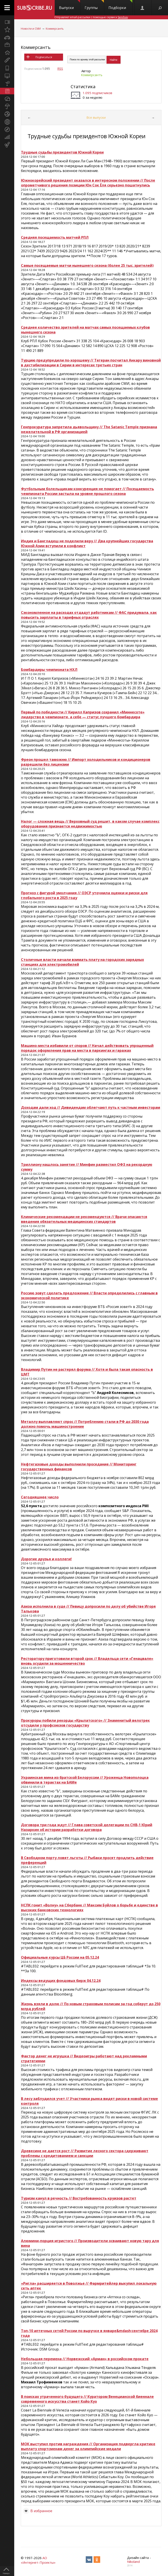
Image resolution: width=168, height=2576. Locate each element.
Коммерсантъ (55, 28)
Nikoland (133, 2561)
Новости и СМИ (31, 28)
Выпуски (69, 5)
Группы (94, 5)
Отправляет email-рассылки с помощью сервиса (91, 17)
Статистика (83, 87)
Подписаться (43, 57)
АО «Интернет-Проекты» (38, 2560)
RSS (60, 68)
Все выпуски (96, 117)
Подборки (120, 5)
